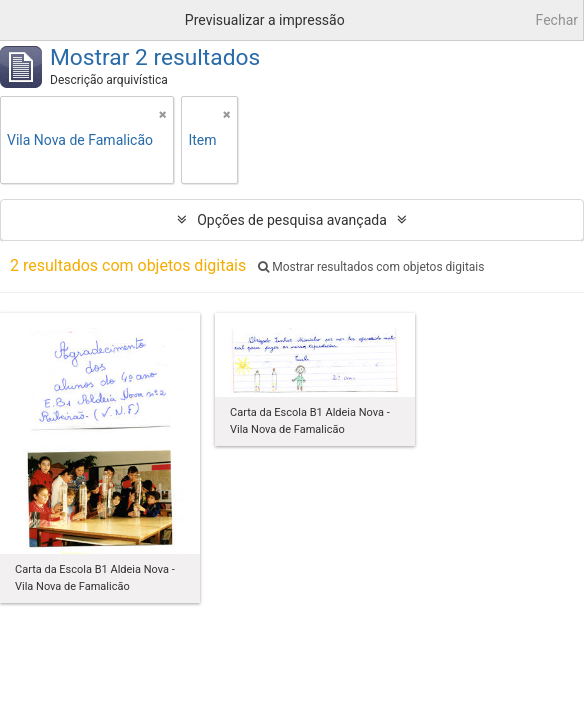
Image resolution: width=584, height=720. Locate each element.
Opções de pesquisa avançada (292, 220)
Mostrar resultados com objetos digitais (371, 267)
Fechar (557, 20)
